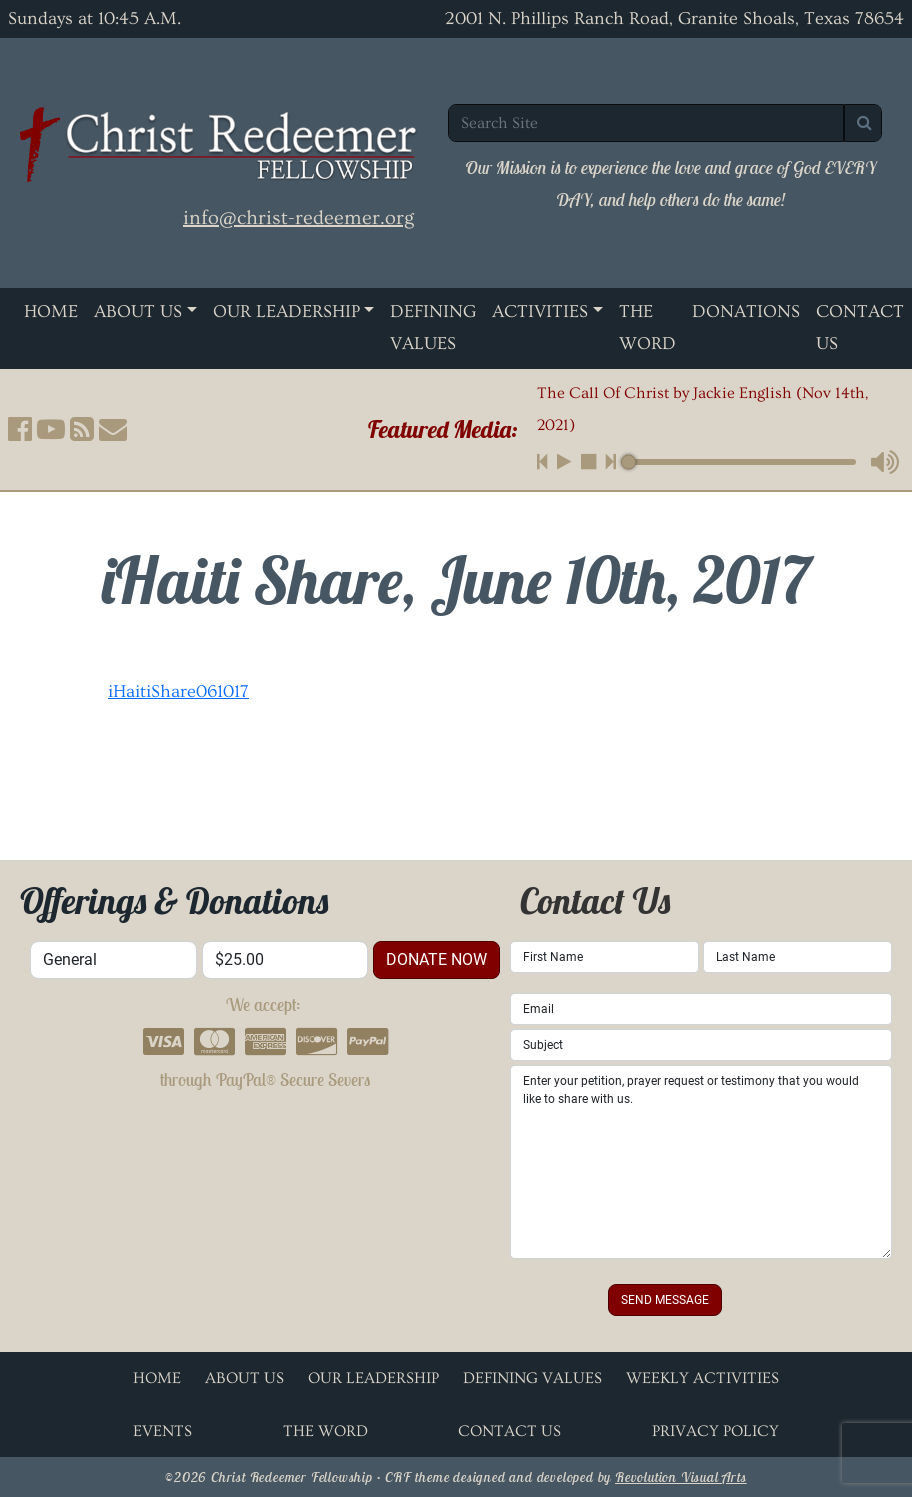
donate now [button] (436, 959)
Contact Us (860, 327)
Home (51, 311)
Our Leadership (286, 311)
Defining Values (433, 327)
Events (162, 1431)
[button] (20, 429)
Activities (540, 311)
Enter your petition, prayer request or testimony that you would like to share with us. (701, 1162)
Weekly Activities (702, 1378)
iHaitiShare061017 (178, 691)
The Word (647, 327)
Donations (746, 311)
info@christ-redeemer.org (298, 218)
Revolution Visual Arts (681, 1477)
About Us (138, 311)
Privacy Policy (715, 1431)
